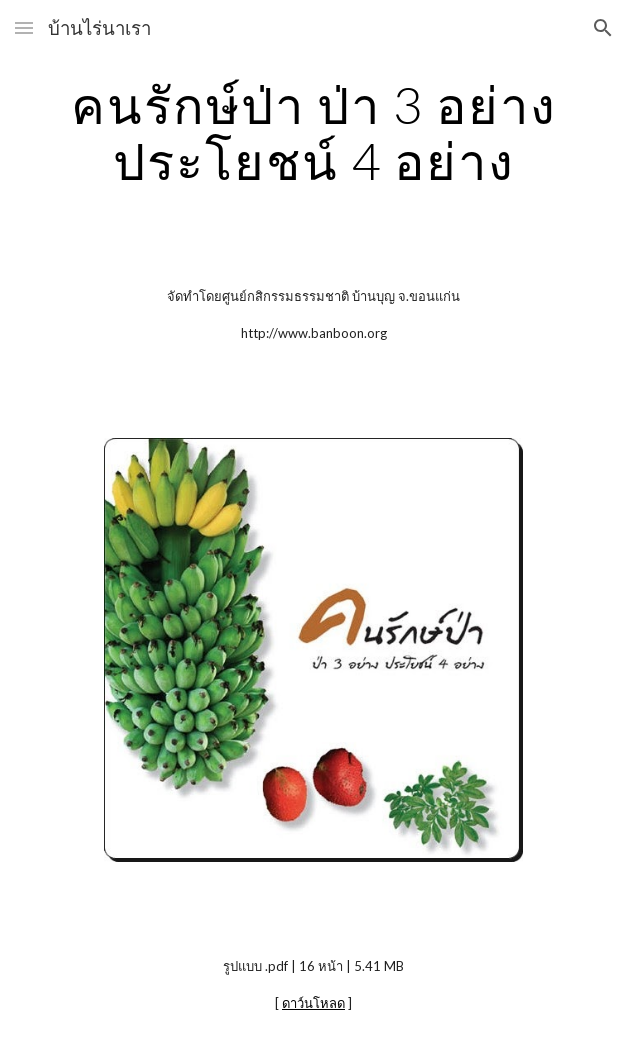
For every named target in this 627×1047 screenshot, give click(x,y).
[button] (24, 27)
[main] (313, 132)
